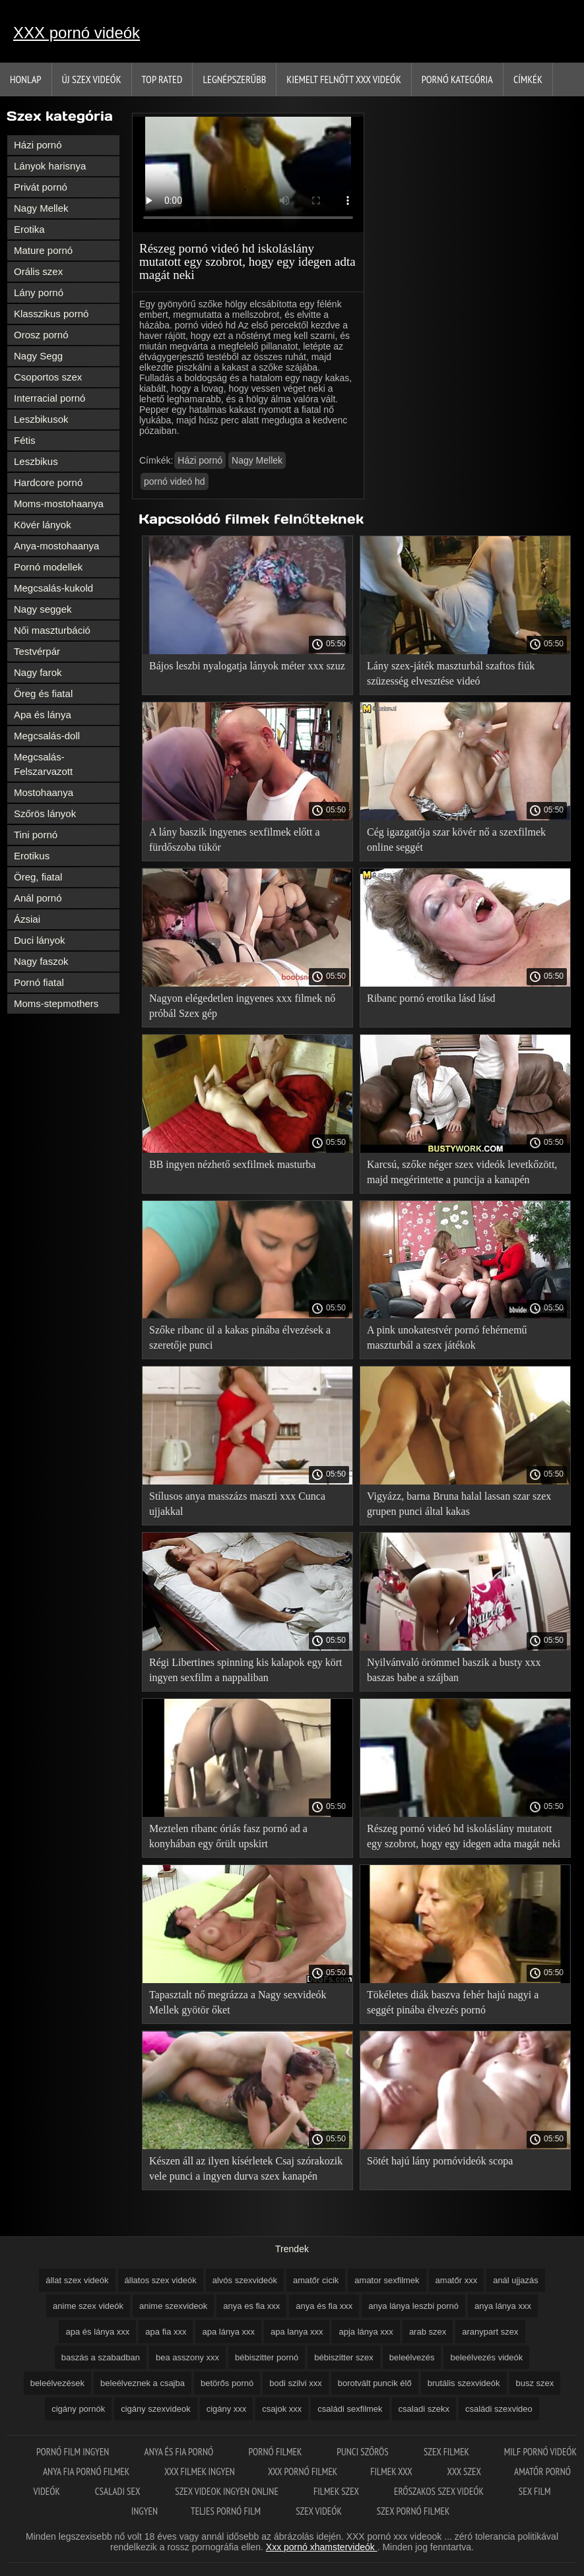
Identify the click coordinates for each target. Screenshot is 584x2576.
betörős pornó (227, 2383)
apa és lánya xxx (97, 2332)
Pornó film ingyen (74, 2451)
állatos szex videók (161, 2280)
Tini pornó (35, 834)
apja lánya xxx (366, 2332)
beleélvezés (412, 2357)
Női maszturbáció (52, 630)
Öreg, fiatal (38, 876)
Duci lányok (39, 940)
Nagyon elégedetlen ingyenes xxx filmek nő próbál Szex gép (242, 1006)
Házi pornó (38, 144)
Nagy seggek (43, 609)
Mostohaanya (43, 792)
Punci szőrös (364, 2451)
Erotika (29, 229)
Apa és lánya (42, 714)
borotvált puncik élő (375, 2383)
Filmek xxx (392, 2471)
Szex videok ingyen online (227, 2491)
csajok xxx (282, 2409)
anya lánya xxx (502, 2306)
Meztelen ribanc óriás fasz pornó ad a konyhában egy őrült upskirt (228, 1836)
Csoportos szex (48, 377)
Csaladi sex (119, 2491)
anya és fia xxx (324, 2306)
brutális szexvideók (464, 2383)
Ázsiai (27, 919)
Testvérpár (37, 651)
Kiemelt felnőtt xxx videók (343, 79)
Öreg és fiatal (43, 693)
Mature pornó (43, 250)
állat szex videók (77, 2280)
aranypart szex (490, 2332)
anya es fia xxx (251, 2306)
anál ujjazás (515, 2280)
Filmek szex (337, 2491)
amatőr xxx (457, 2280)
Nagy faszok (41, 961)
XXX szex (464, 2471)
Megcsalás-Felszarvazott (43, 764)
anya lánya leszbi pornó (413, 2306)
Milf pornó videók (540, 2451)
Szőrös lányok (45, 813)
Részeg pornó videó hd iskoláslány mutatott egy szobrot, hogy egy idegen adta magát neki (463, 1836)
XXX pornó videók (76, 33)
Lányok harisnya (50, 165)
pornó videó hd (174, 481)
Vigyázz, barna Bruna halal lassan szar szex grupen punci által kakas (459, 1503)
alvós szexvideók (244, 2280)
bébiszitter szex (343, 2357)
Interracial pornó (49, 398)
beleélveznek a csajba (142, 2383)
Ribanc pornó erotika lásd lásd (431, 998)
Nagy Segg (38, 355)
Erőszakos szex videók (440, 2491)
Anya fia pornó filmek (87, 2471)
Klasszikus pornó (51, 313)
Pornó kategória (457, 79)
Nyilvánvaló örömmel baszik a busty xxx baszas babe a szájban (454, 1670)
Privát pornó (40, 187)
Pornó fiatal (39, 982)
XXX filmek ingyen (199, 2471)
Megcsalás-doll (47, 735)
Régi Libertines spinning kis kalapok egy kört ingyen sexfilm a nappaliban (245, 1670)
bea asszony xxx (187, 2357)
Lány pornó (38, 292)
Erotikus (31, 855)
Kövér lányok (42, 524)
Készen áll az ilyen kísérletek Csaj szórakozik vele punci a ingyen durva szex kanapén (245, 2168)
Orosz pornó (41, 334)
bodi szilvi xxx (295, 2383)
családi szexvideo (499, 2409)
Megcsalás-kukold (53, 588)
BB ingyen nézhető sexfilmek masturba (232, 1164)
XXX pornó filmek (302, 2471)
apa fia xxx (165, 2332)
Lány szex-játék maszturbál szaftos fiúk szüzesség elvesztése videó (451, 673)
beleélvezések (57, 2383)
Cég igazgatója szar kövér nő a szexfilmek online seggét (456, 839)
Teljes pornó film (227, 2511)
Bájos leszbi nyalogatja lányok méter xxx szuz (247, 665)
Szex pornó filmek (413, 2511)
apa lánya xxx (228, 2332)
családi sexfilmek (349, 2409)
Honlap (26, 79)
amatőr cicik (316, 2280)
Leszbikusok (41, 419)
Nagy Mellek (41, 208)
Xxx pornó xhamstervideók (321, 2547)
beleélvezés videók (486, 2357)
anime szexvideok (173, 2306)
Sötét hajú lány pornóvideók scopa (440, 2160)
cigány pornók (78, 2409)
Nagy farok (38, 672)
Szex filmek (447, 2451)
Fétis (25, 440)
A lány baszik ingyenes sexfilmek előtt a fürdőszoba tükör (234, 839)
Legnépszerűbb (234, 79)
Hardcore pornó (48, 482)
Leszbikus (36, 461)
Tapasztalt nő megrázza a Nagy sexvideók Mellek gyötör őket (238, 2002)
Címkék (527, 79)
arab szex (427, 2332)
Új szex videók (91, 79)
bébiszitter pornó (266, 2357)
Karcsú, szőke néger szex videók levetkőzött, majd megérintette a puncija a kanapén (462, 1172)
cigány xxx (227, 2409)
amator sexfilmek (386, 2280)
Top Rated (162, 79)
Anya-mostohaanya (56, 545)
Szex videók (320, 2511)
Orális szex (38, 271)
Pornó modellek (48, 566)
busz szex (535, 2383)
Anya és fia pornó (180, 2451)
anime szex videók (88, 2306)
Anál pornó (38, 898)
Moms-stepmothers (56, 1003)
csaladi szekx (424, 2409)
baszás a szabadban (100, 2357)
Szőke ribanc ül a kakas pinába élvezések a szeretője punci (240, 1337)
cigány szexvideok (156, 2409)
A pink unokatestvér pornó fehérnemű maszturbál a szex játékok (447, 1337)
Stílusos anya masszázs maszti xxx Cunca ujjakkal (237, 1503)
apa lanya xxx (297, 2332)
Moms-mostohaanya (59, 503)
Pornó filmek (276, 2451)
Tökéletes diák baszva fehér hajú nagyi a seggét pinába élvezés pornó (452, 2002)
